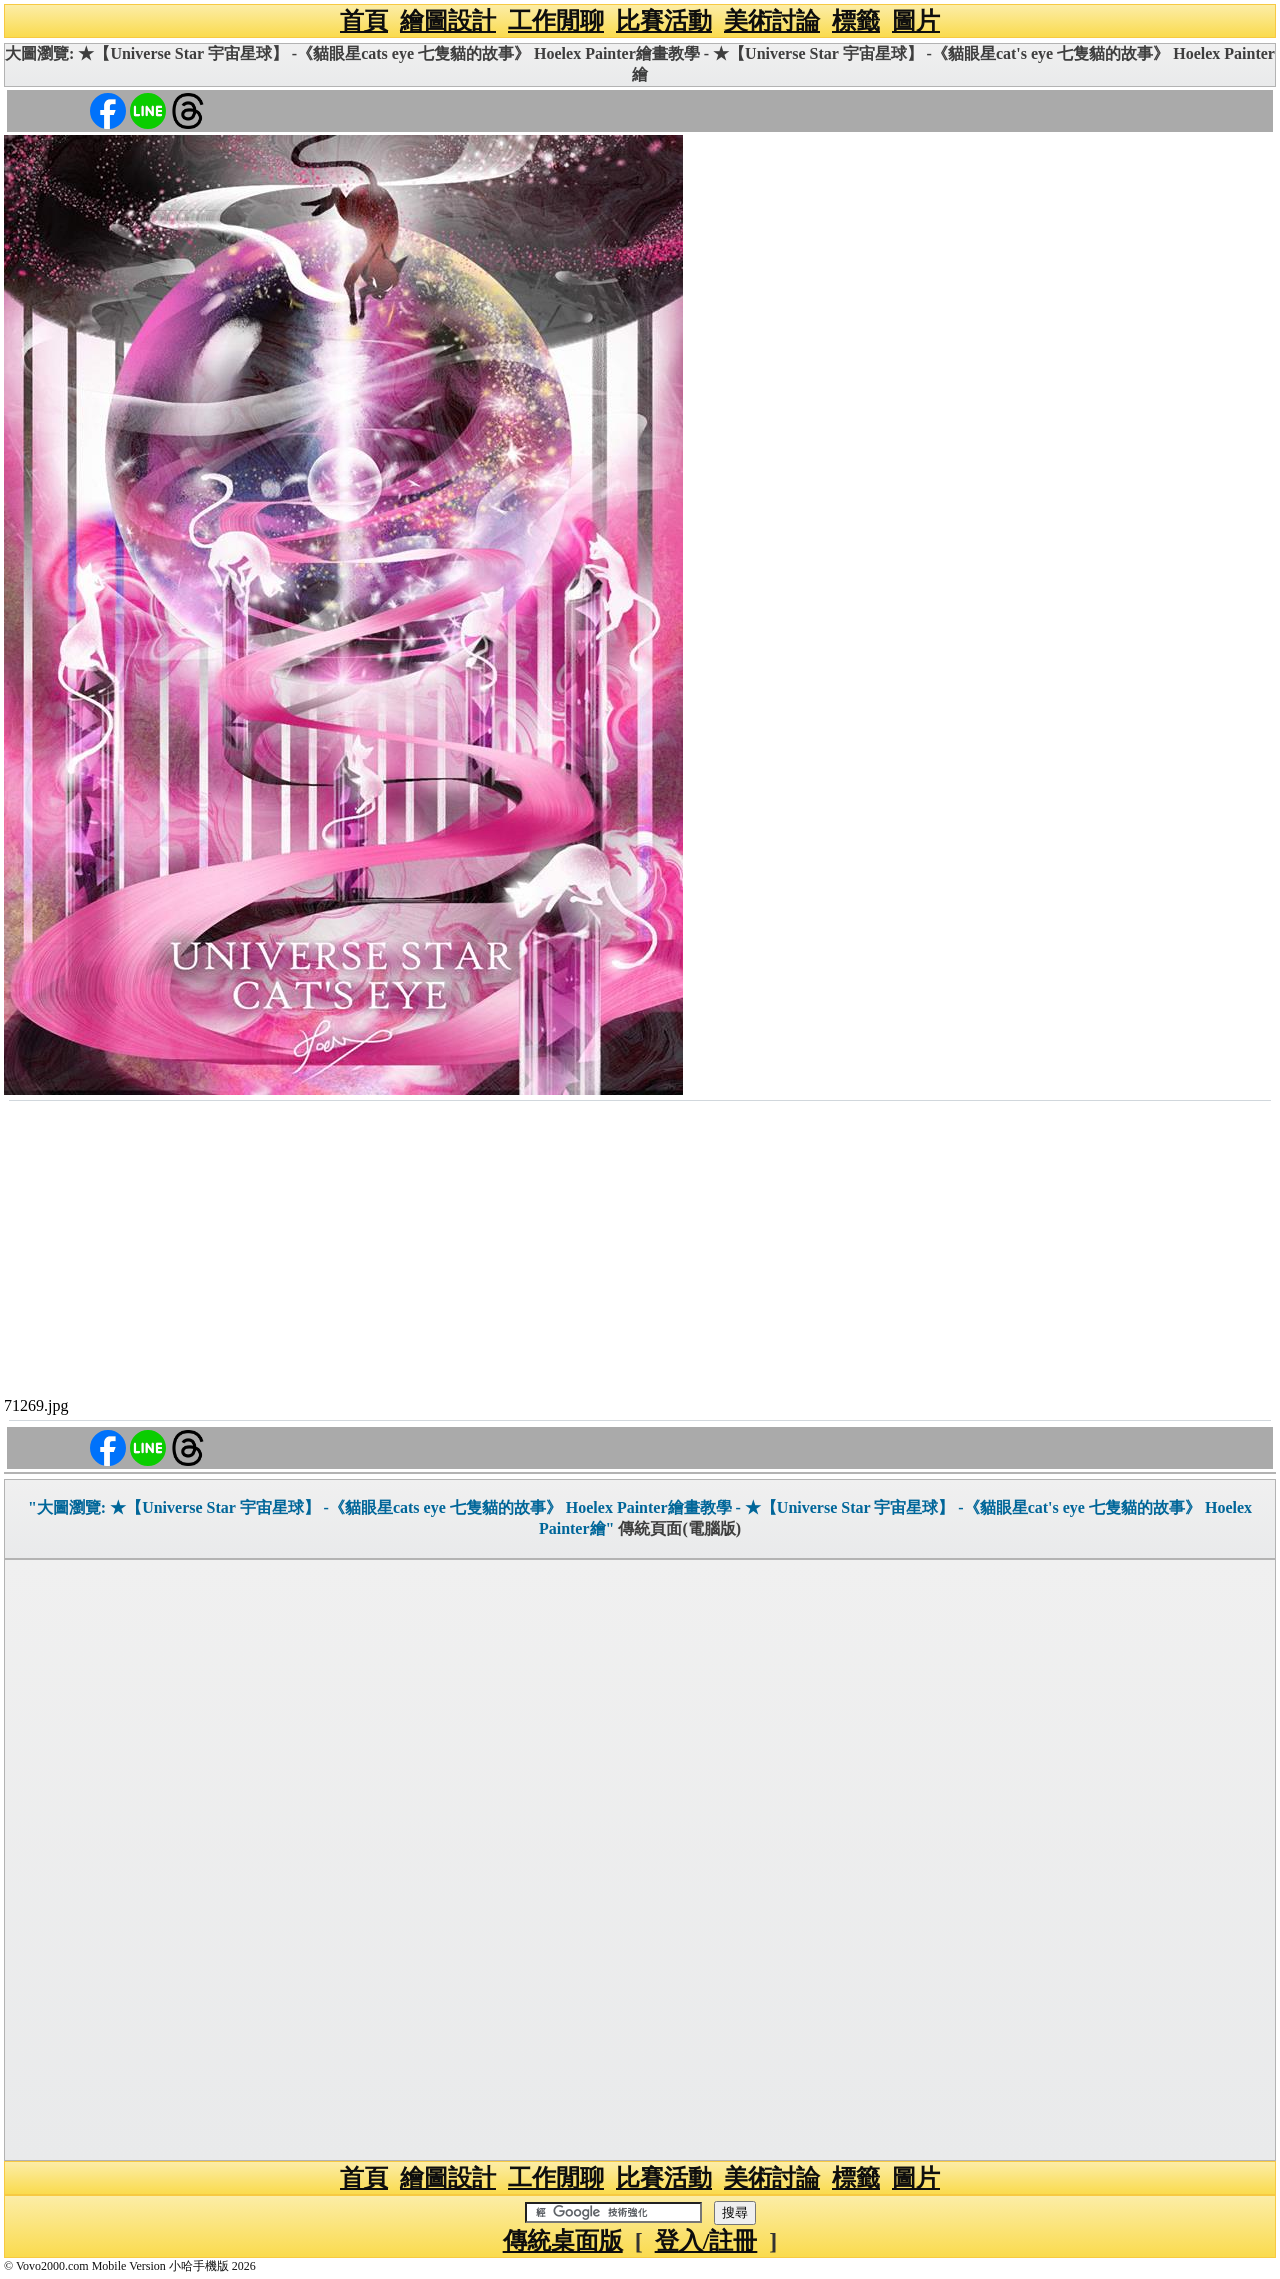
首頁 (364, 21)
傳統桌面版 (563, 2241)
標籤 (856, 21)
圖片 (916, 21)
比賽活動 (664, 21)
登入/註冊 (706, 2241)
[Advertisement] (640, 1252)
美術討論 (772, 21)
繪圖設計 (448, 21)
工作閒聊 (556, 21)
